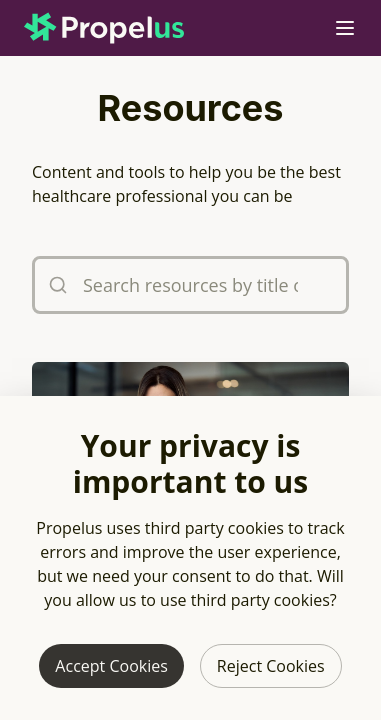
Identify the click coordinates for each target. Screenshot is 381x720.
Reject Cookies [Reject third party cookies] (271, 666)
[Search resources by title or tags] (190, 285)
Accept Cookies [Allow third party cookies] (111, 666)
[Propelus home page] (120, 28)
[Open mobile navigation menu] (345, 28)
